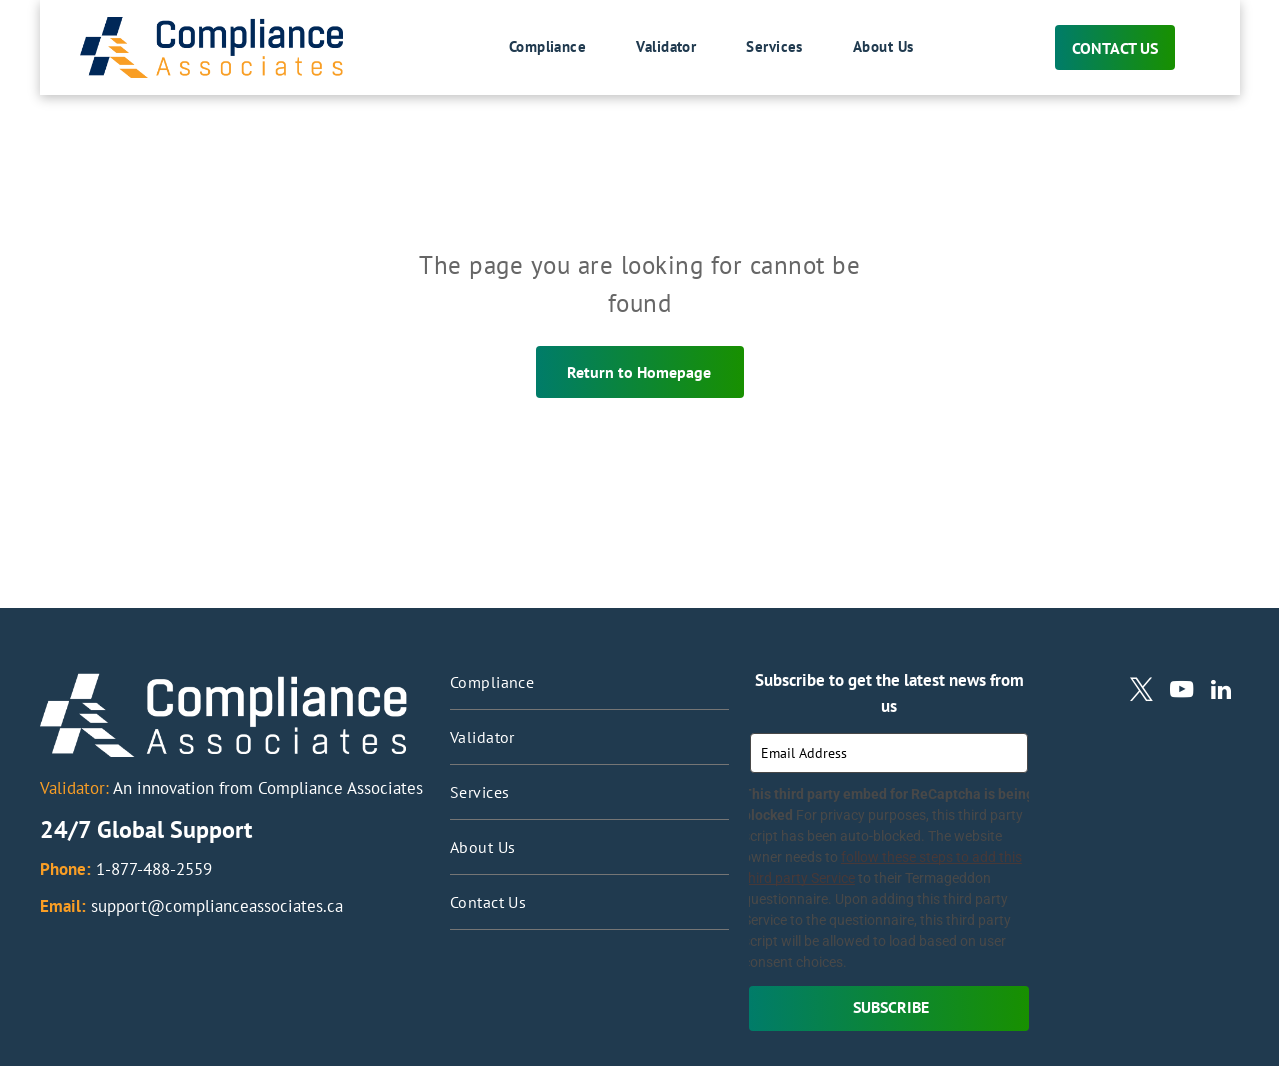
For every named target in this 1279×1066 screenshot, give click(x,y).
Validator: (74, 788)
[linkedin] (1221, 692)
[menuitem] (523, 48)
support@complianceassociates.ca (217, 906)
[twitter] (1141, 692)
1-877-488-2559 (154, 869)
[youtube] (1181, 692)
